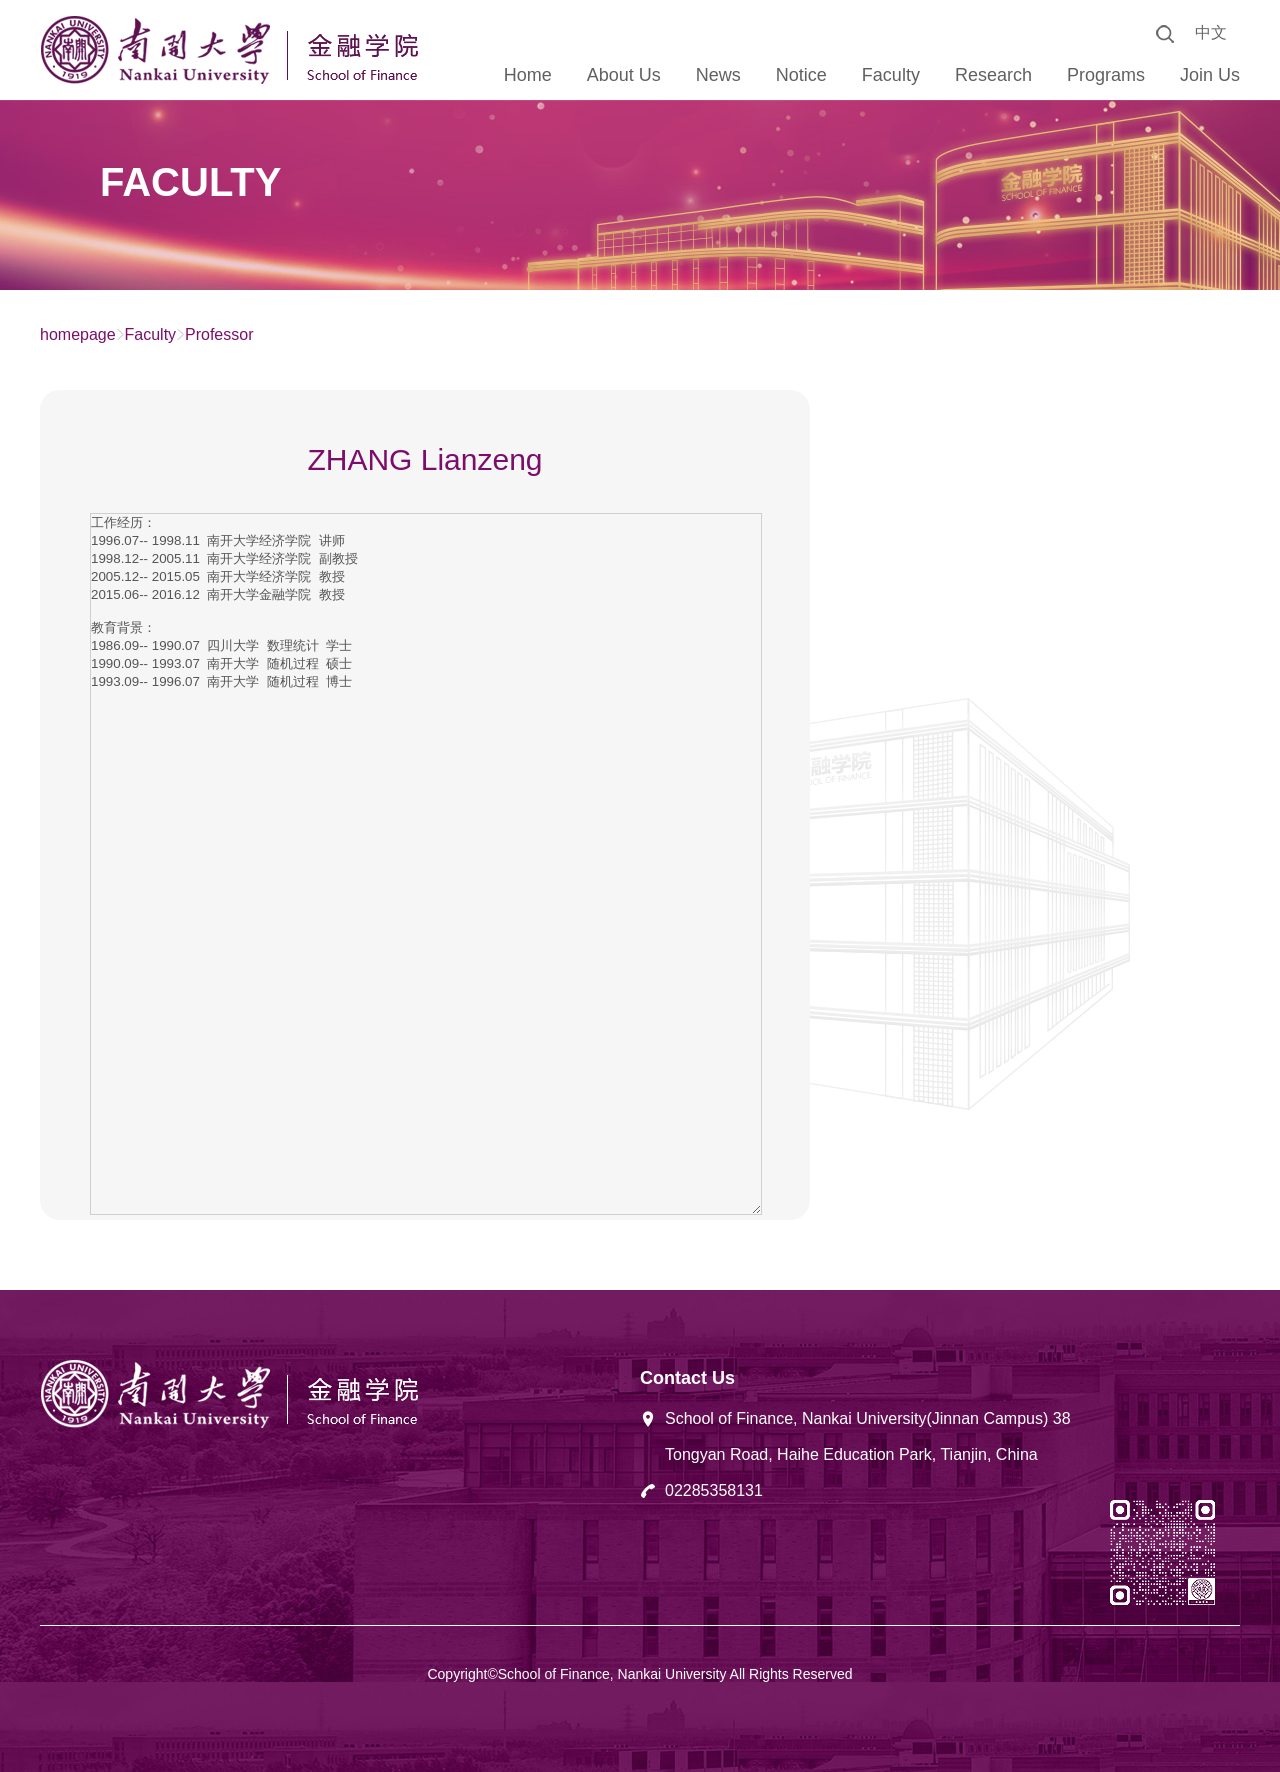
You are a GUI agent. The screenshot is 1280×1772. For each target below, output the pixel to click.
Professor (219, 334)
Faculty (151, 334)
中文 (1211, 32)
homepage (78, 334)
